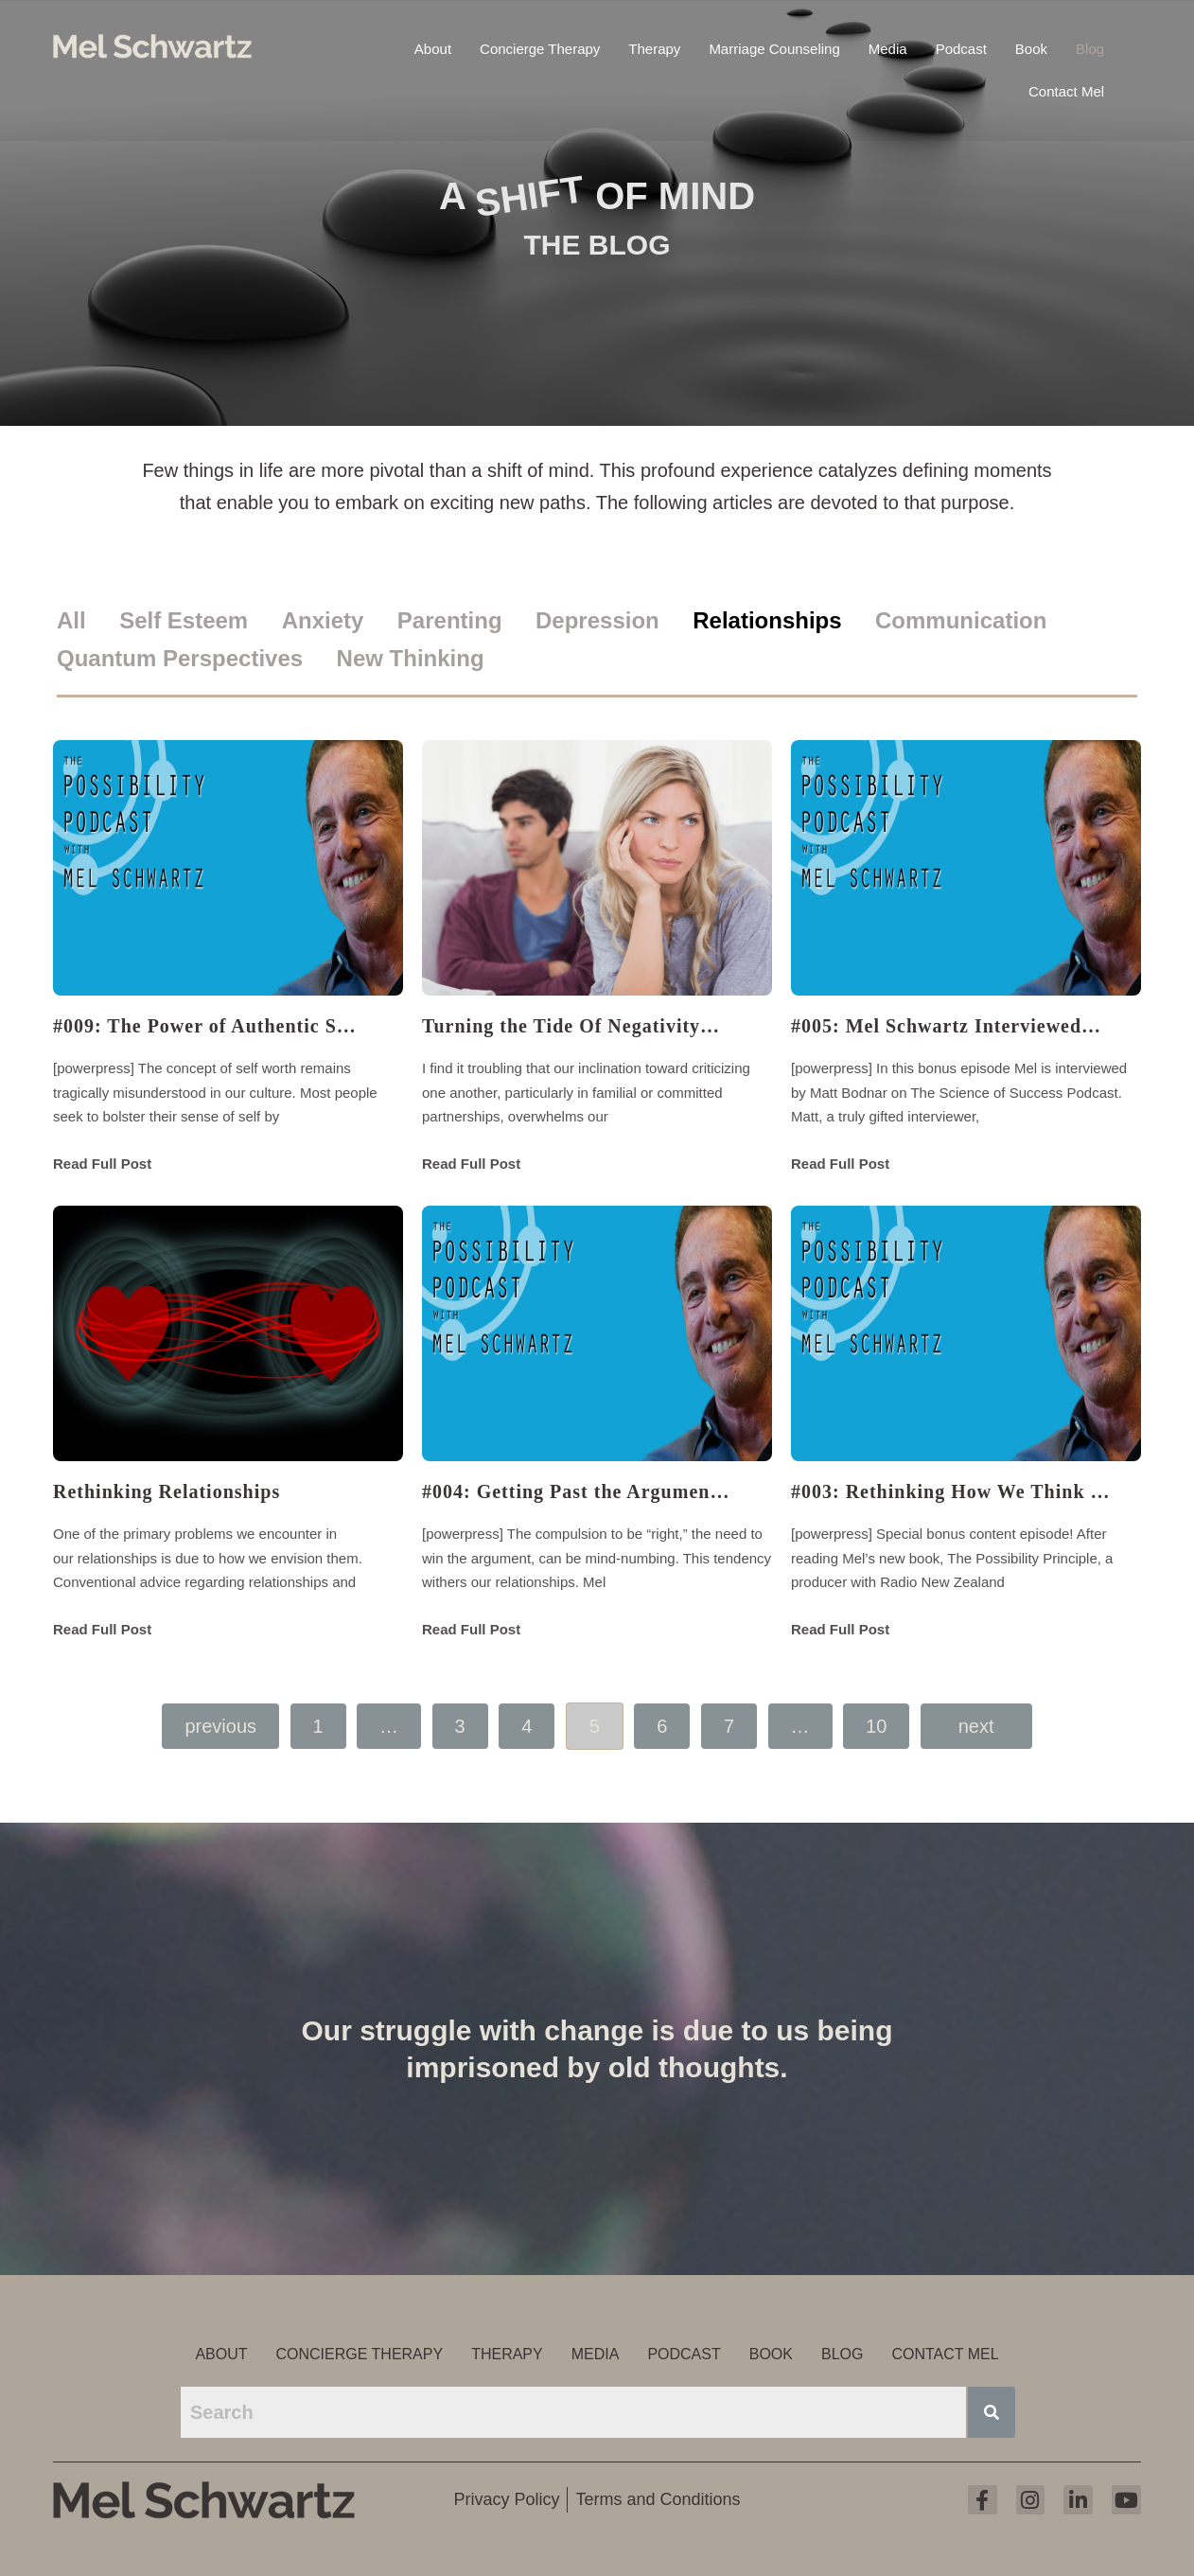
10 (876, 1726)
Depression (597, 620)
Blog (1090, 47)
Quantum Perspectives (180, 658)
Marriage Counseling (774, 47)
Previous (220, 1726)
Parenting (449, 620)
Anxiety (323, 620)
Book (1031, 47)
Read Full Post (102, 1164)
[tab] (85, 621)
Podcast (961, 47)
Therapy (654, 47)
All (71, 620)
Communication (960, 620)
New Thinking (410, 658)
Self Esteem (183, 620)
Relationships (767, 620)
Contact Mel (1066, 89)
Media (888, 47)
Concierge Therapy (540, 47)
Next (976, 1726)
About (432, 47)
